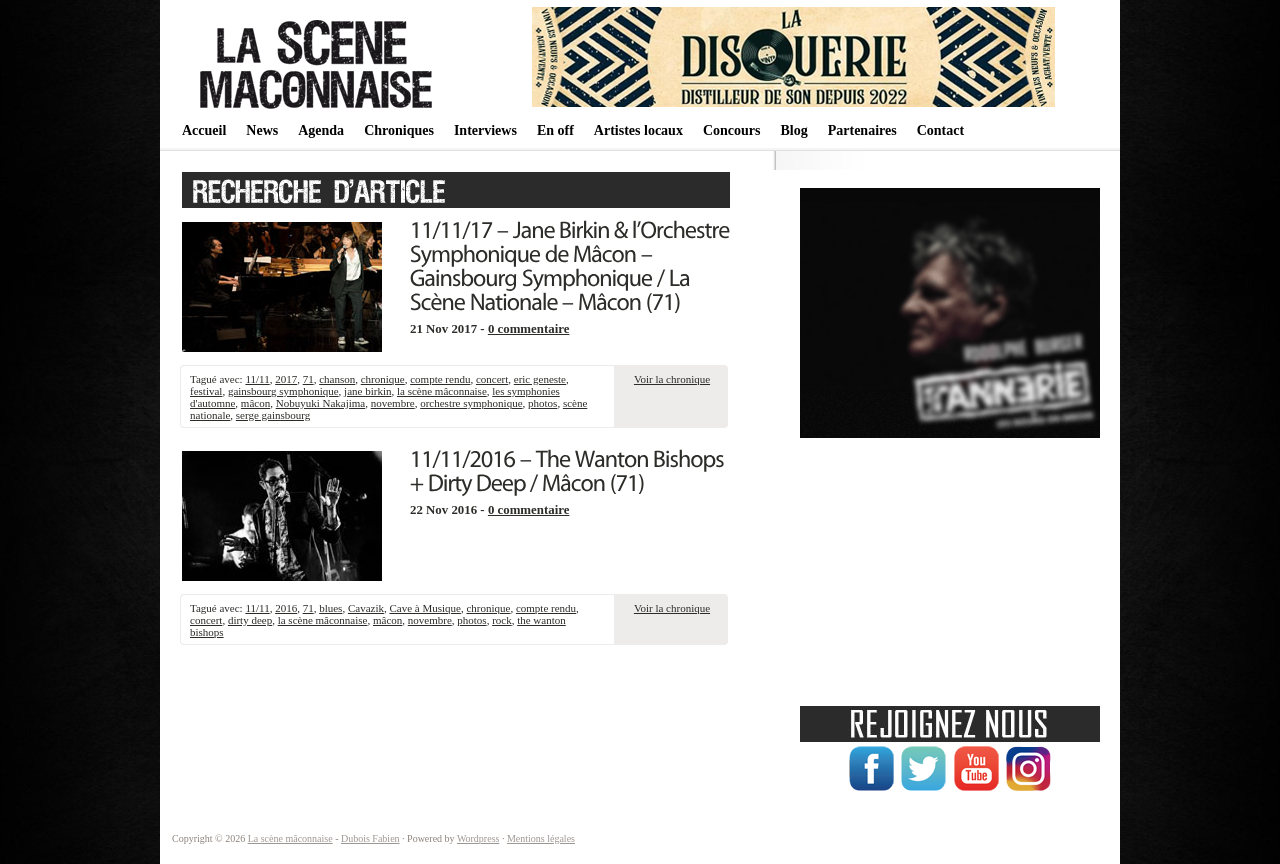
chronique (383, 379)
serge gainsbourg (273, 415)
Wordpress (478, 838)
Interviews (485, 130)
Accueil (204, 130)
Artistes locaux (638, 130)
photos (542, 403)
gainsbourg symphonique (283, 391)
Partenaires (862, 130)
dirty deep (250, 620)
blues (330, 608)
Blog (793, 130)
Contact (940, 130)
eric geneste (540, 379)
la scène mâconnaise (442, 391)
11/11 (257, 379)
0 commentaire (529, 329)
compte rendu (440, 379)
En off (555, 130)
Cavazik (366, 608)
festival (206, 391)
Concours (732, 130)
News (262, 130)
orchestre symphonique (471, 403)
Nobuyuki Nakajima (321, 403)
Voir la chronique (672, 379)
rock (502, 620)
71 (308, 379)
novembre (393, 403)
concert (492, 379)
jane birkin (367, 391)
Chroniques (399, 130)
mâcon (255, 403)
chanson (337, 379)
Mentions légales (541, 838)
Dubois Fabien (370, 838)
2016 (286, 608)
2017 (286, 379)
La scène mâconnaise (290, 838)
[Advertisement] (950, 565)
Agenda (321, 130)
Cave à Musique (424, 608)
